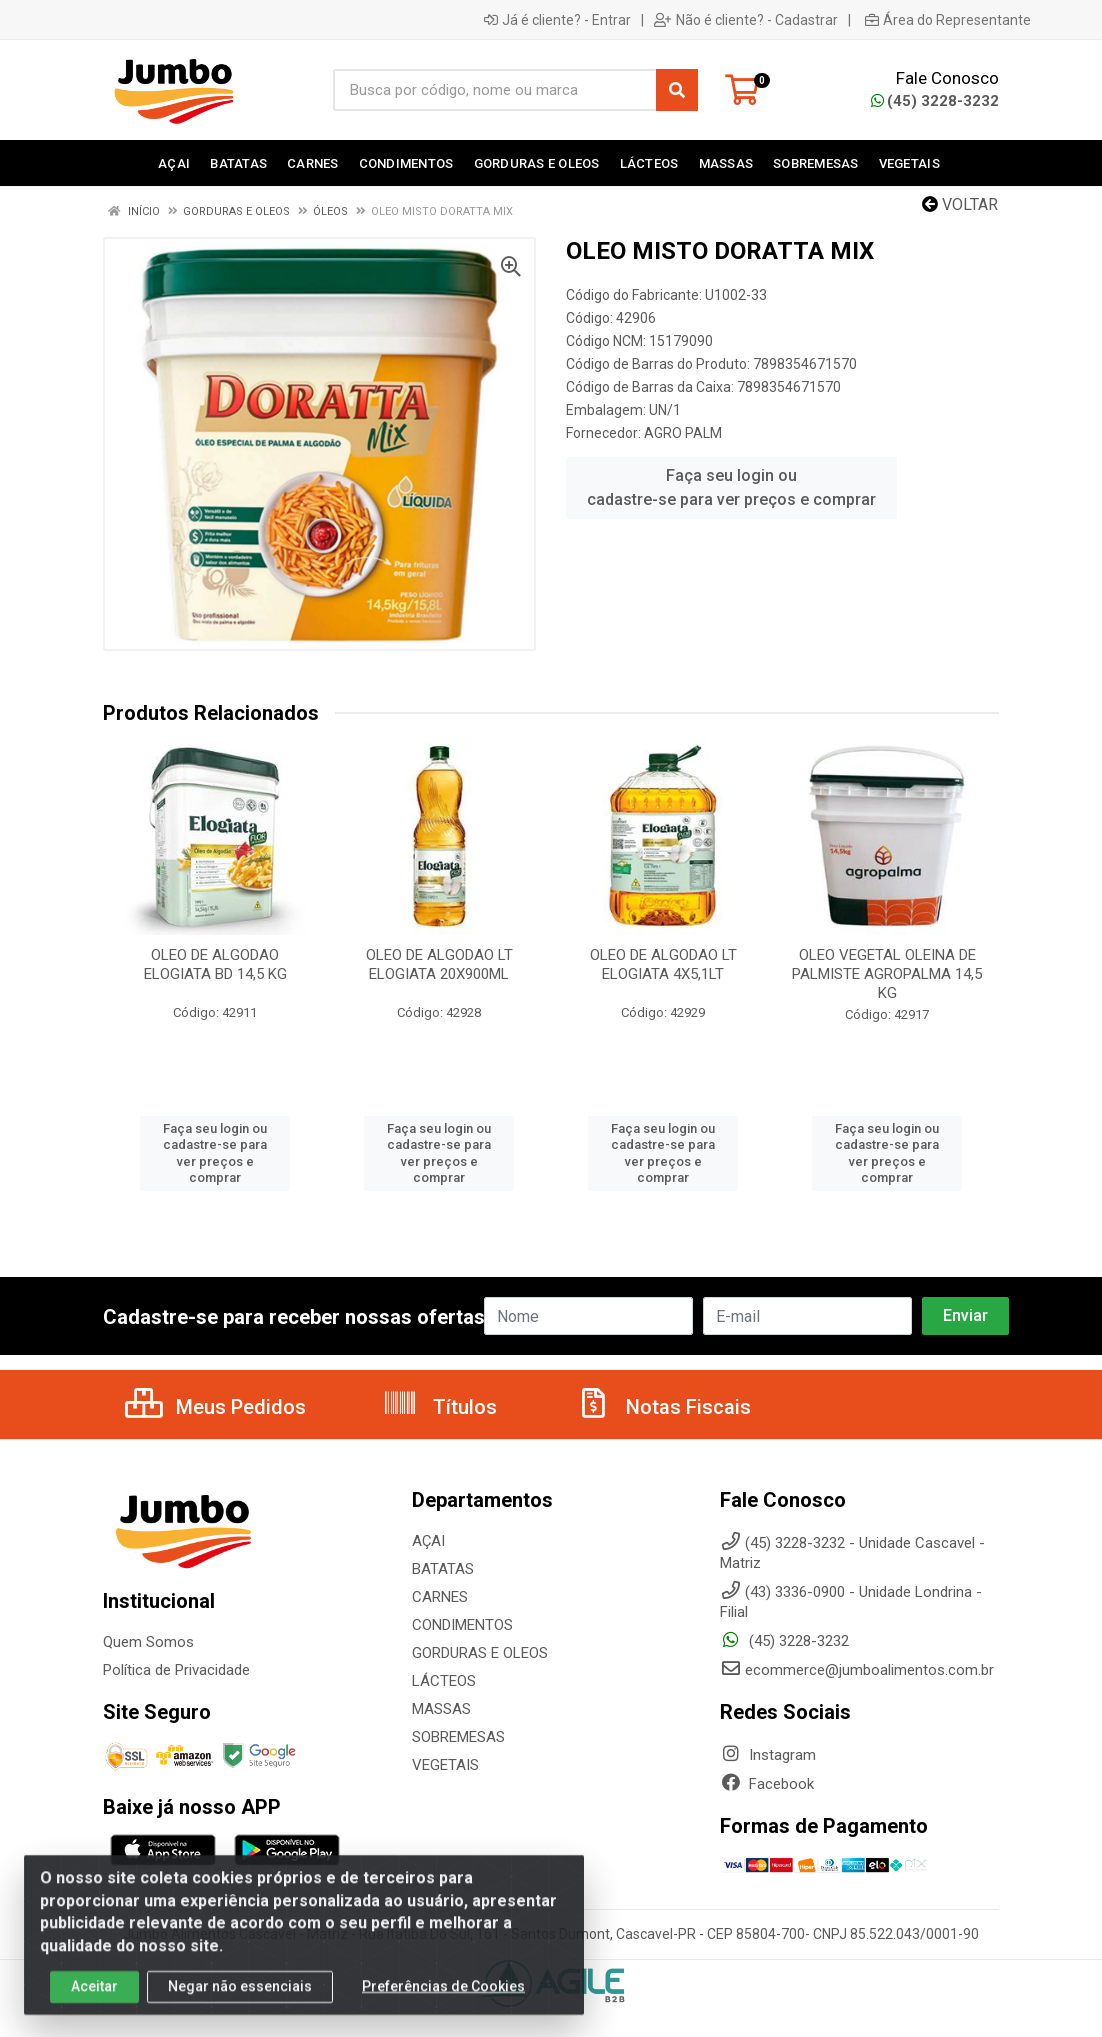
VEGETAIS (445, 1765)
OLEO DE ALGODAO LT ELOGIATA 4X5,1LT (663, 964)
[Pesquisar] (677, 90)
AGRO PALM (683, 433)
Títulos (439, 1407)
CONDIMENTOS (462, 1625)
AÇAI (428, 1541)
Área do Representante (948, 20)
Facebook (767, 1784)
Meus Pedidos (215, 1407)
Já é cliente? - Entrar (557, 20)
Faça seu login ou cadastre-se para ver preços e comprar (731, 487)
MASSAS (441, 1709)
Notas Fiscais (663, 1407)
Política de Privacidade (176, 1670)
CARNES (440, 1597)
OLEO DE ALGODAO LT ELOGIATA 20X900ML (439, 964)
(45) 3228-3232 (935, 101)
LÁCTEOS (444, 1681)
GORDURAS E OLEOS (480, 1653)
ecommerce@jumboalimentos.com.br (857, 1670)
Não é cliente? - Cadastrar (746, 20)
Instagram (768, 1755)
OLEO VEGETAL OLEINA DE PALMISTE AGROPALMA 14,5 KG (887, 974)
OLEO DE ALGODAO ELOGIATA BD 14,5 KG (215, 964)
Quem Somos (148, 1642)
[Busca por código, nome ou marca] (495, 90)
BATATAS (443, 1569)
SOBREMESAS (458, 1737)
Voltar (960, 204)
